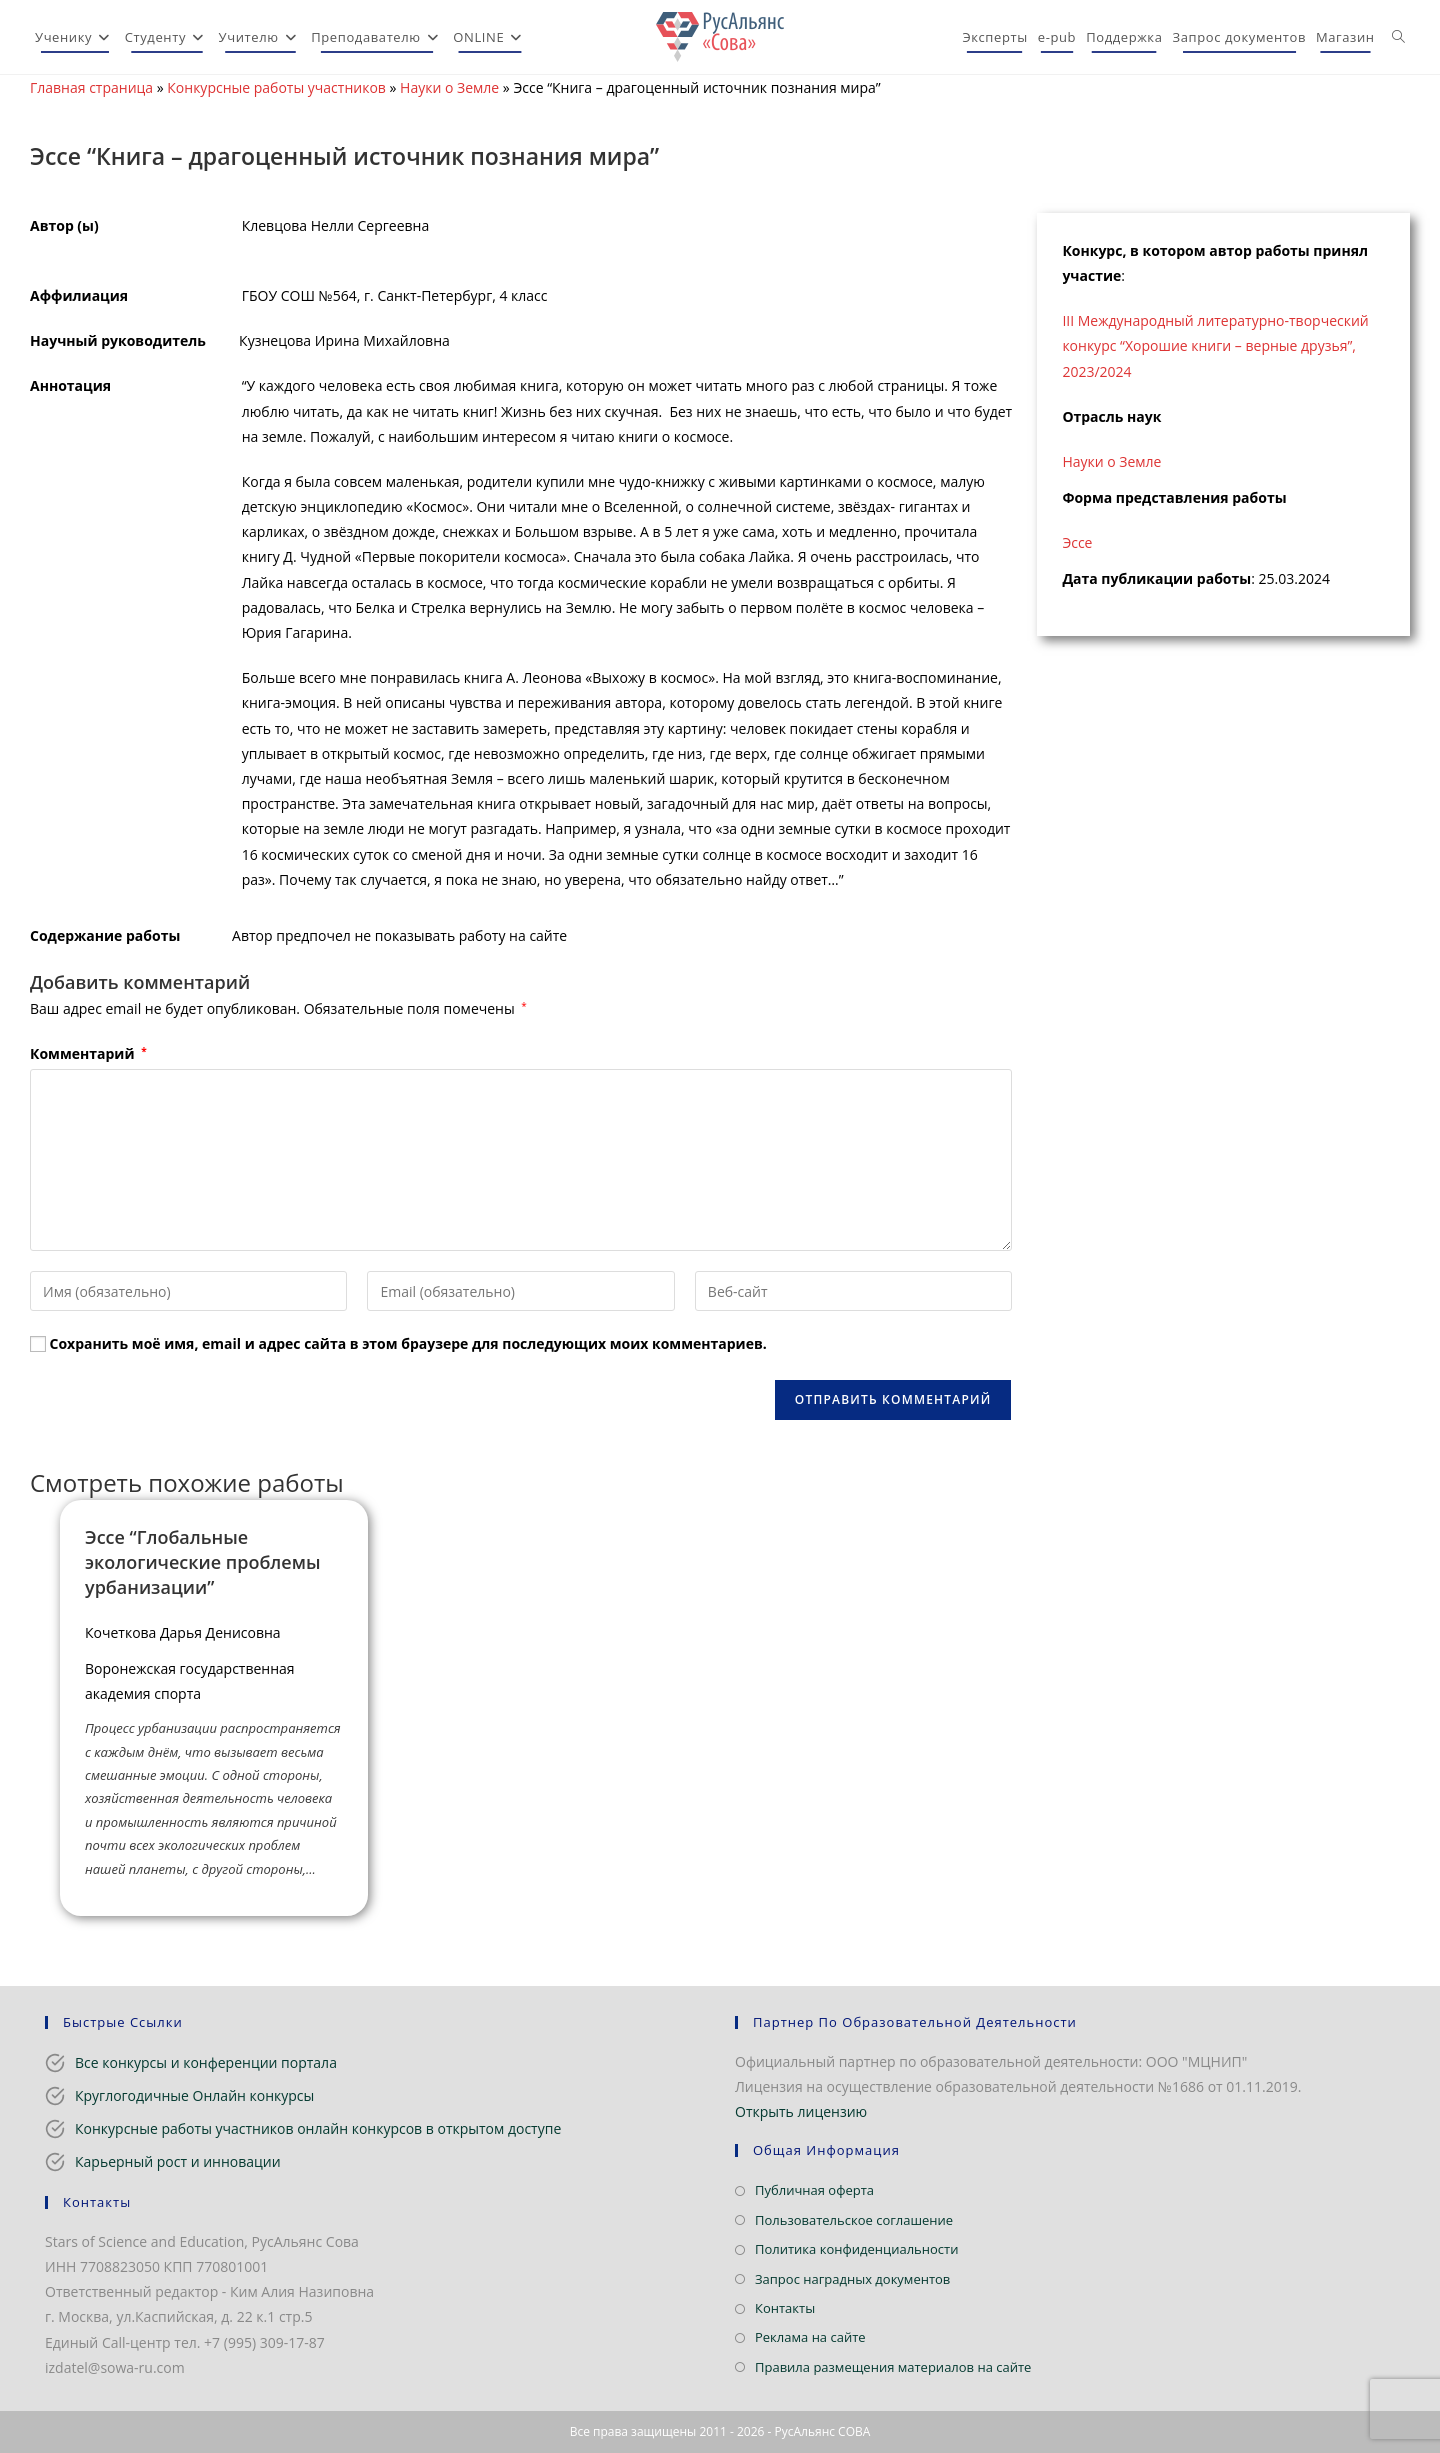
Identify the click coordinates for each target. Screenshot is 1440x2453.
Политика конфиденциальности (856, 2249)
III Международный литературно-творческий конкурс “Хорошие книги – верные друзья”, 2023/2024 (1215, 345)
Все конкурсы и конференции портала (206, 2062)
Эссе (1077, 542)
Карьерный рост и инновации (178, 2161)
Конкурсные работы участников (276, 87)
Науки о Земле (449, 87)
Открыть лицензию (801, 2111)
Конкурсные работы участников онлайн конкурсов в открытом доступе (318, 2128)
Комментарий (88, 1053)
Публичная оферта (814, 2190)
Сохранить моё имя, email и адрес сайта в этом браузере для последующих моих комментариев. (408, 1343)
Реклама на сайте (810, 2337)
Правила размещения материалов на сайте (893, 2367)
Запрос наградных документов (852, 2279)
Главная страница (91, 87)
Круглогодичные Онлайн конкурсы (194, 2095)
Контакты (785, 2308)
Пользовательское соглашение (854, 2220)
